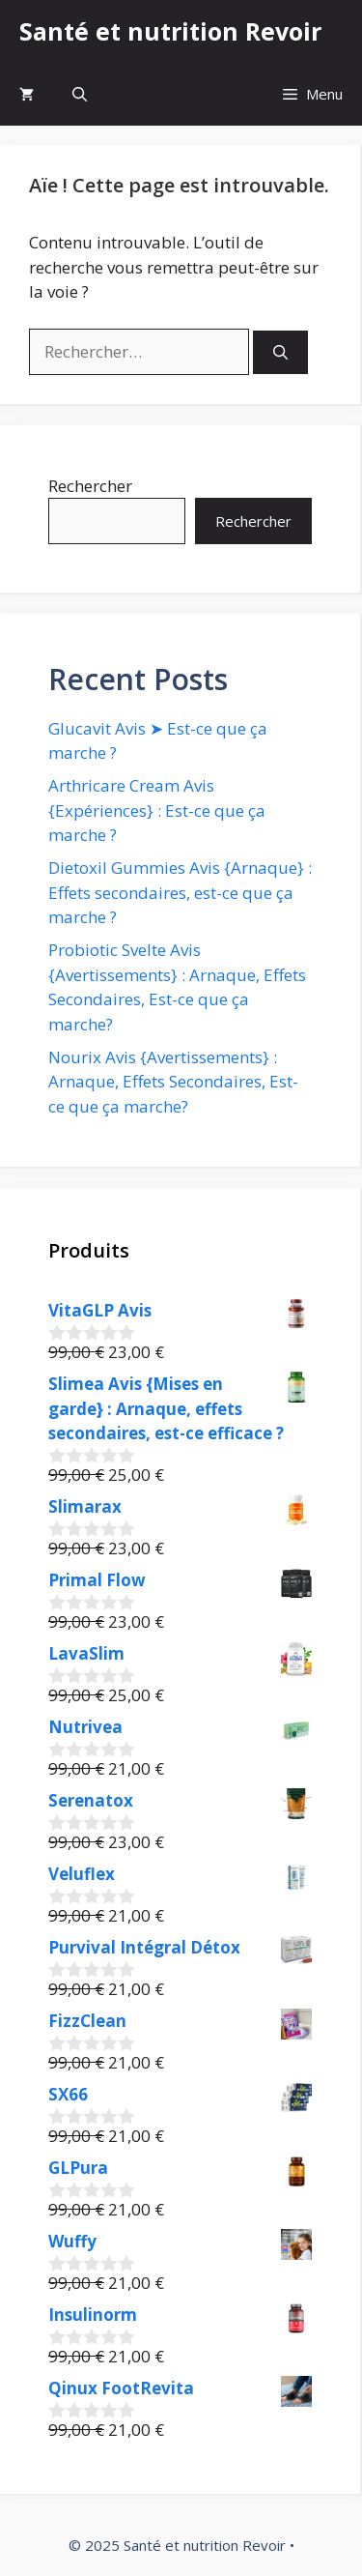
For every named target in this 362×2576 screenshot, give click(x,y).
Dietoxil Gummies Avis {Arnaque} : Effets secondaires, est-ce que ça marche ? (180, 892)
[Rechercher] (280, 352)
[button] (79, 94)
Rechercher (90, 486)
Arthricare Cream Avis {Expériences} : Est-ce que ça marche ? (156, 810)
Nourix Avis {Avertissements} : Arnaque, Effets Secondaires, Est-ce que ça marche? (173, 1081)
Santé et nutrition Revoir (170, 30)
